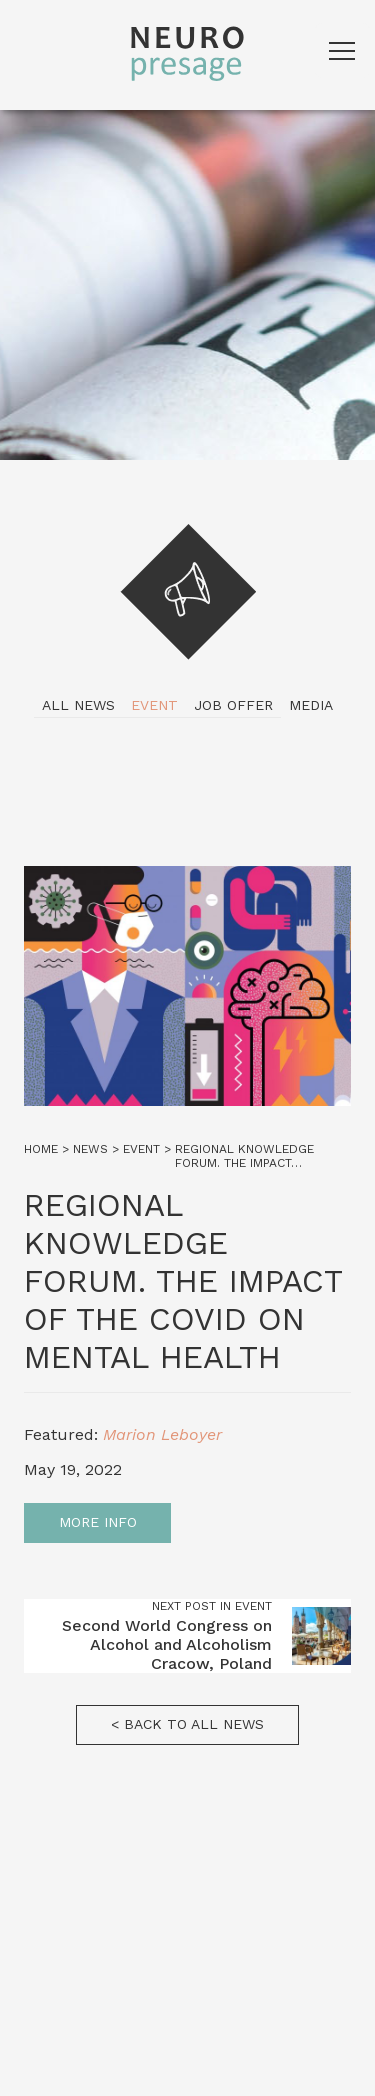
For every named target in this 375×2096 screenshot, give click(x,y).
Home (41, 1149)
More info (98, 1522)
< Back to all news (187, 1724)
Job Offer (233, 705)
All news (78, 705)
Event (154, 705)
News (90, 1149)
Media (311, 705)
